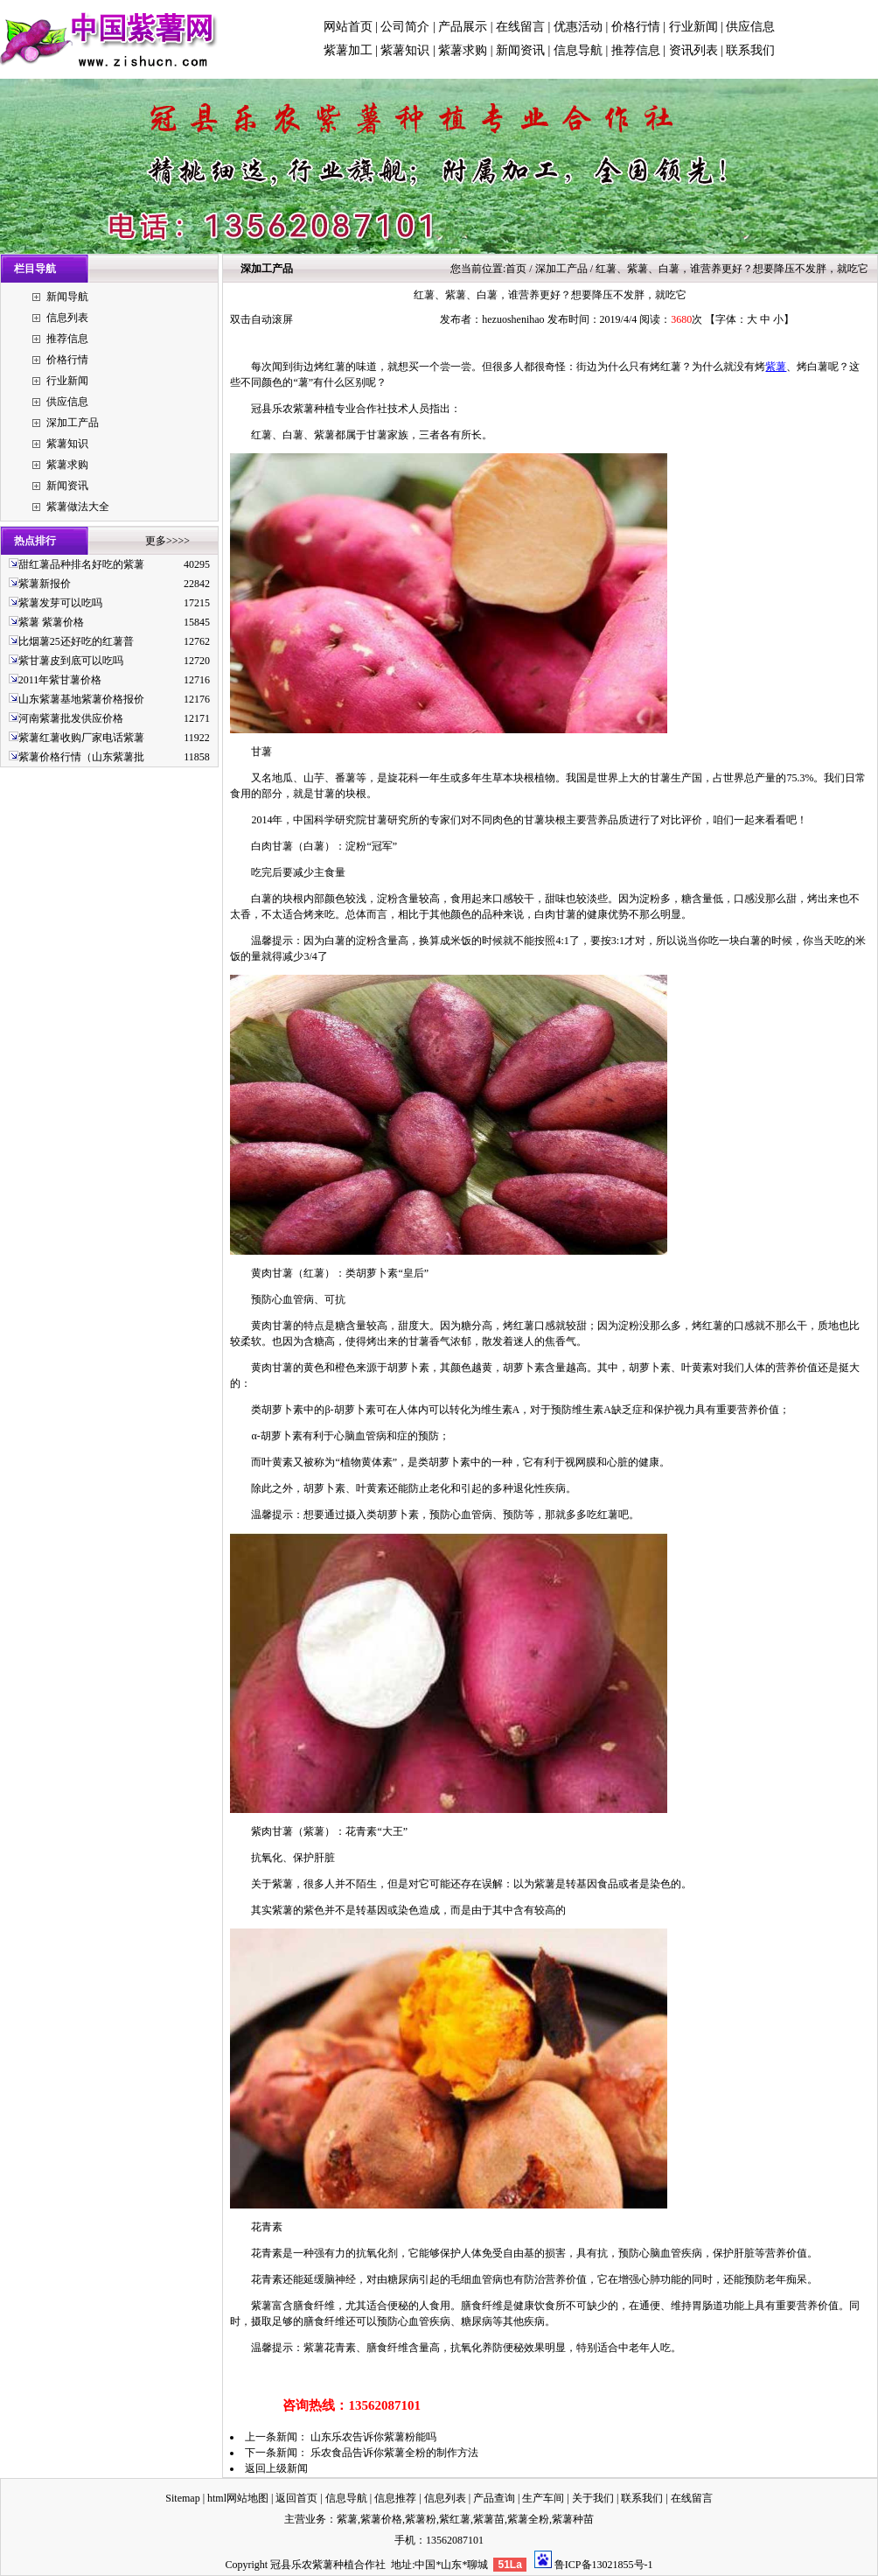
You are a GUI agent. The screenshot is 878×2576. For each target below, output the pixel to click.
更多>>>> (167, 541)
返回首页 (296, 2498)
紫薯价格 (381, 2519)
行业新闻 (693, 26)
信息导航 (578, 50)
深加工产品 (72, 422)
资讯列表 (693, 50)
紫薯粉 (420, 2519)
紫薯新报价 (44, 584)
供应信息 (750, 26)
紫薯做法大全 (77, 506)
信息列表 (67, 318)
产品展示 (462, 26)
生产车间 (543, 2498)
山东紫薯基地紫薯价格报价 (81, 699)
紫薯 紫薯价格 (51, 622)
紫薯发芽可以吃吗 (60, 603)
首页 (515, 268)
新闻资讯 (520, 50)
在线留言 (520, 26)
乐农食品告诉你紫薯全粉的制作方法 (394, 2452)
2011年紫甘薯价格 (60, 680)
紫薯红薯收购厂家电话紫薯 (81, 738)
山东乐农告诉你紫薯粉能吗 (373, 2437)
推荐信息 (635, 50)
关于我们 (593, 2498)
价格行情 (635, 26)
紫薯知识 (404, 50)
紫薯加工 (348, 50)
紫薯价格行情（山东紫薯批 (81, 757)
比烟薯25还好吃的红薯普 (76, 641)
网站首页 (348, 26)
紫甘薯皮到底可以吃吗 (70, 660)
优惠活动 (578, 26)
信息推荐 (395, 2498)
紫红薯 (454, 2519)
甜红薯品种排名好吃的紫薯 (81, 564)
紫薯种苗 (573, 2519)
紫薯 (775, 366)
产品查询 (494, 2498)
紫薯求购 (462, 50)
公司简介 (404, 26)
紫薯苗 (489, 2519)
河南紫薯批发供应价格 (70, 718)
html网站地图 (237, 2498)
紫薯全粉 (528, 2519)
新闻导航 (67, 296)
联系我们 (750, 50)
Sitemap (182, 2498)
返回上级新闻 (276, 2468)
